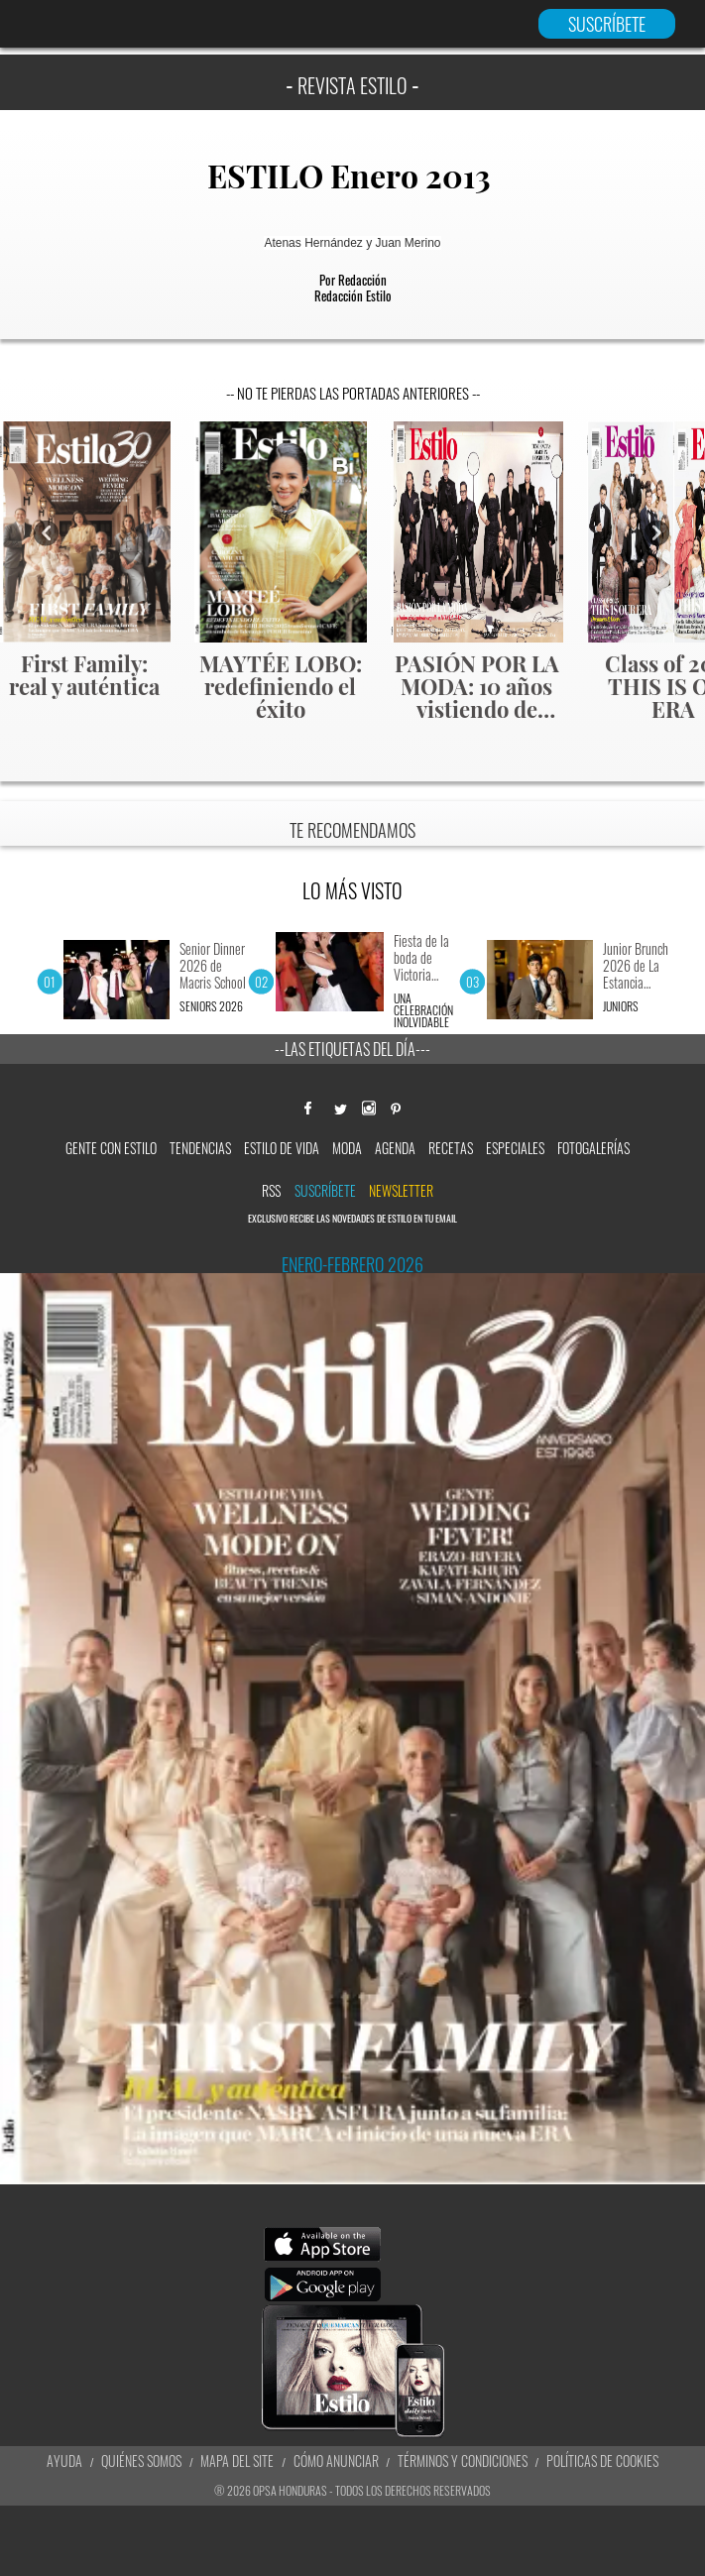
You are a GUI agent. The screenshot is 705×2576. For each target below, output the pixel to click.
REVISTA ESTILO (352, 85)
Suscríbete (325, 1190)
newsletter (401, 1190)
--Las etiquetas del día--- (352, 1049)
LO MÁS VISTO (352, 890)
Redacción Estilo (353, 295)
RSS (271, 1190)
